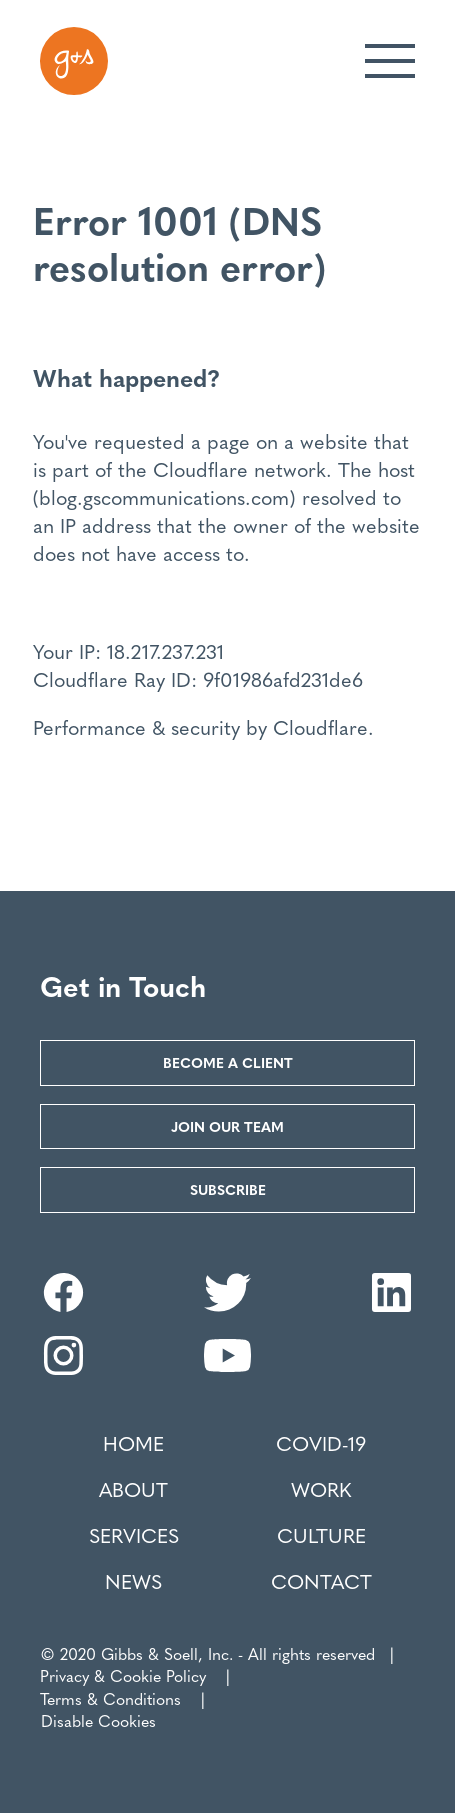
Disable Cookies (98, 1721)
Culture (321, 1535)
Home (133, 1443)
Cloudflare (200, 468)
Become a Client (228, 1062)
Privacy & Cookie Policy (123, 1675)
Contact (321, 1581)
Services (134, 1535)
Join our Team (227, 1126)
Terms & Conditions (110, 1698)
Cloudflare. (323, 726)
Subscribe (228, 1189)
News (133, 1581)
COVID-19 (321, 1443)
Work (321, 1489)
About (133, 1489)
